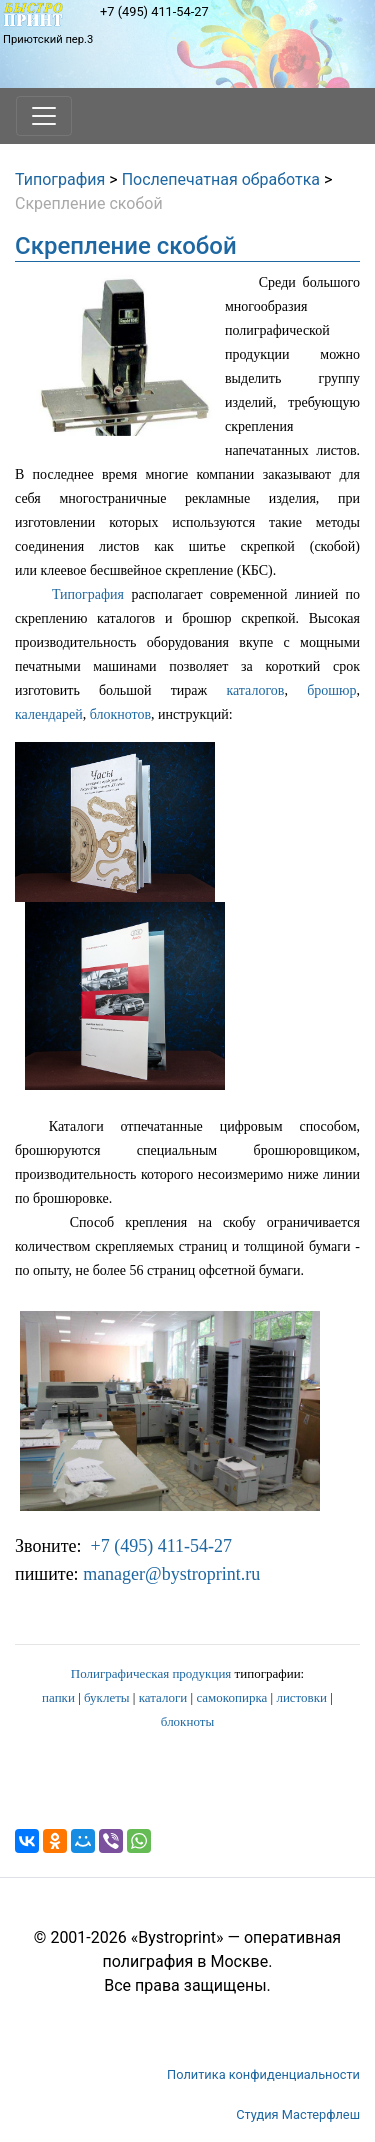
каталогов (255, 690)
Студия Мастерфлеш (298, 2114)
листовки (301, 1697)
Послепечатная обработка (221, 179)
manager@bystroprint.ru (171, 1574)
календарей (49, 714)
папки (58, 1697)
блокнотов (120, 714)
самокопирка (231, 1697)
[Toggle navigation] (44, 116)
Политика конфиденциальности (263, 2074)
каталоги (163, 1697)
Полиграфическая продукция (151, 1673)
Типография (60, 179)
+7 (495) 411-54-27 (154, 11)
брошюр (331, 690)
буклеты (107, 1697)
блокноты (187, 1721)
